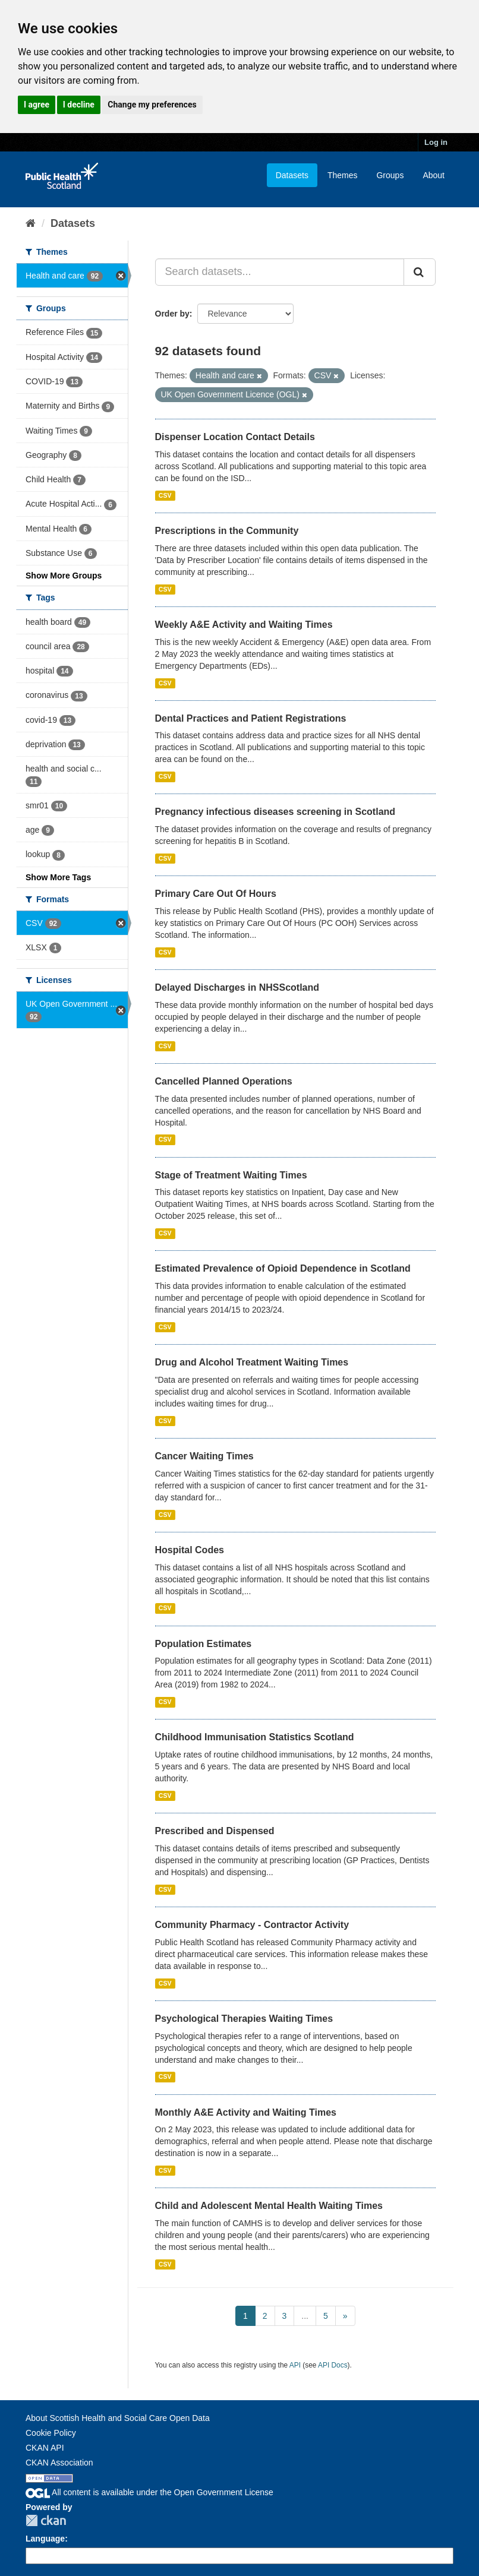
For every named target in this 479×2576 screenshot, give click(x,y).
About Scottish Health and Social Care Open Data (118, 2418)
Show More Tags (58, 877)
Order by (172, 313)
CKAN (46, 2520)
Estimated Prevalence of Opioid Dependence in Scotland (283, 1268)
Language (45, 2538)
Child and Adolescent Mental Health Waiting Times (269, 2206)
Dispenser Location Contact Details (235, 437)
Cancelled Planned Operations (223, 1081)
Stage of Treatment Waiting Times (231, 1175)
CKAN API (45, 2447)
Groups (390, 175)
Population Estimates (203, 1644)
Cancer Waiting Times (204, 1456)
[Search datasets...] (280, 272)
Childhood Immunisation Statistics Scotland (254, 1737)
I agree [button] (36, 104)
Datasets (292, 175)
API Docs (333, 2365)
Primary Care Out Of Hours (216, 894)
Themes (342, 175)
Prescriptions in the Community (227, 531)
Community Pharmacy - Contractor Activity (252, 1925)
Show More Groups (64, 575)
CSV (165, 495)
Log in (436, 142)
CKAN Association (59, 2462)
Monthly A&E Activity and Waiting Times (246, 2112)
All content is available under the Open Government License (149, 2492)
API (295, 2365)
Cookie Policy (51, 2433)
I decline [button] (78, 104)
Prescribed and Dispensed (215, 1831)
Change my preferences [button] (152, 104)
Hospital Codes (189, 1550)
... (304, 2316)
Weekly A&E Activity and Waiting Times (244, 624)
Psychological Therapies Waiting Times (244, 2019)
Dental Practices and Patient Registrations (250, 718)
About (434, 175)
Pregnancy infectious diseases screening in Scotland (275, 812)
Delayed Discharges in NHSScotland (237, 987)
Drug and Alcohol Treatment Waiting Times (252, 1362)
